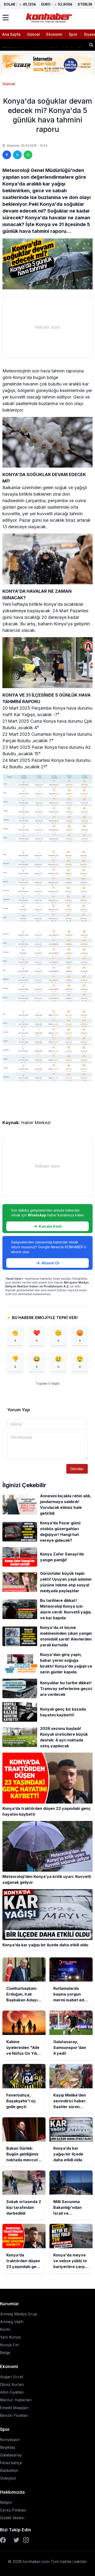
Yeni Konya (10, 2337)
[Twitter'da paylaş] (17, 154)
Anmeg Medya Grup (18, 2314)
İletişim (6, 2502)
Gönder (77, 1468)
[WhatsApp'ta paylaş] (28, 154)
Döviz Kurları (12, 2384)
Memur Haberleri (16, 2400)
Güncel (33, 34)
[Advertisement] (47, 327)
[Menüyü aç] (5, 17)
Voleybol (8, 2478)
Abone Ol (47, 1263)
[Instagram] (26, 2540)
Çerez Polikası (13, 2510)
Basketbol (9, 2470)
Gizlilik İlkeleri (12, 2517)
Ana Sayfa (11, 34)
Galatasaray (11, 2455)
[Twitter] (16, 2540)
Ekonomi (54, 34)
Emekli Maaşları (14, 2407)
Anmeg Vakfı (11, 2321)
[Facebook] (3, 2540)
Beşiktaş (7, 2447)
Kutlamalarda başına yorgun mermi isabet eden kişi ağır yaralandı (43, 45)
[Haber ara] (91, 45)
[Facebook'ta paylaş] (6, 154)
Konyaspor (10, 2439)
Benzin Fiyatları (14, 2415)
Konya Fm (9, 2344)
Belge (5, 2352)
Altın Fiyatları (12, 2392)
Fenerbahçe (11, 2462)
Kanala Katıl (47, 1226)
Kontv (5, 2329)
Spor (73, 34)
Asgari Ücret (11, 2376)
